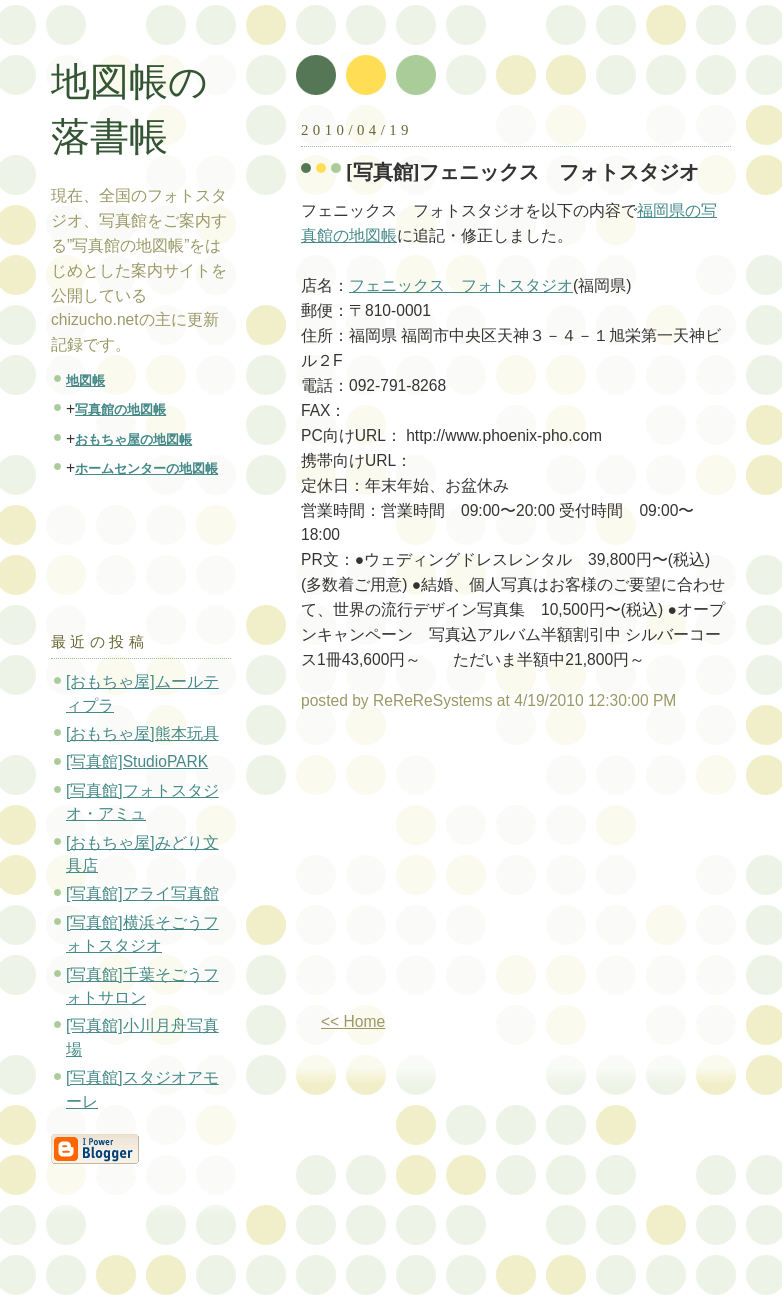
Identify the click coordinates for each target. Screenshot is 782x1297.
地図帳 (85, 380)
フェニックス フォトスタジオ (461, 285)
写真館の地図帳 (120, 409)
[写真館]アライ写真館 (142, 893)
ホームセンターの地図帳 (146, 468)
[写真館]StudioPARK (137, 761)
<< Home (353, 1021)
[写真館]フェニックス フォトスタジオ (523, 172)
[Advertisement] (469, 869)
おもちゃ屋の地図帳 (133, 439)
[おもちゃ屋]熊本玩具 (142, 733)
